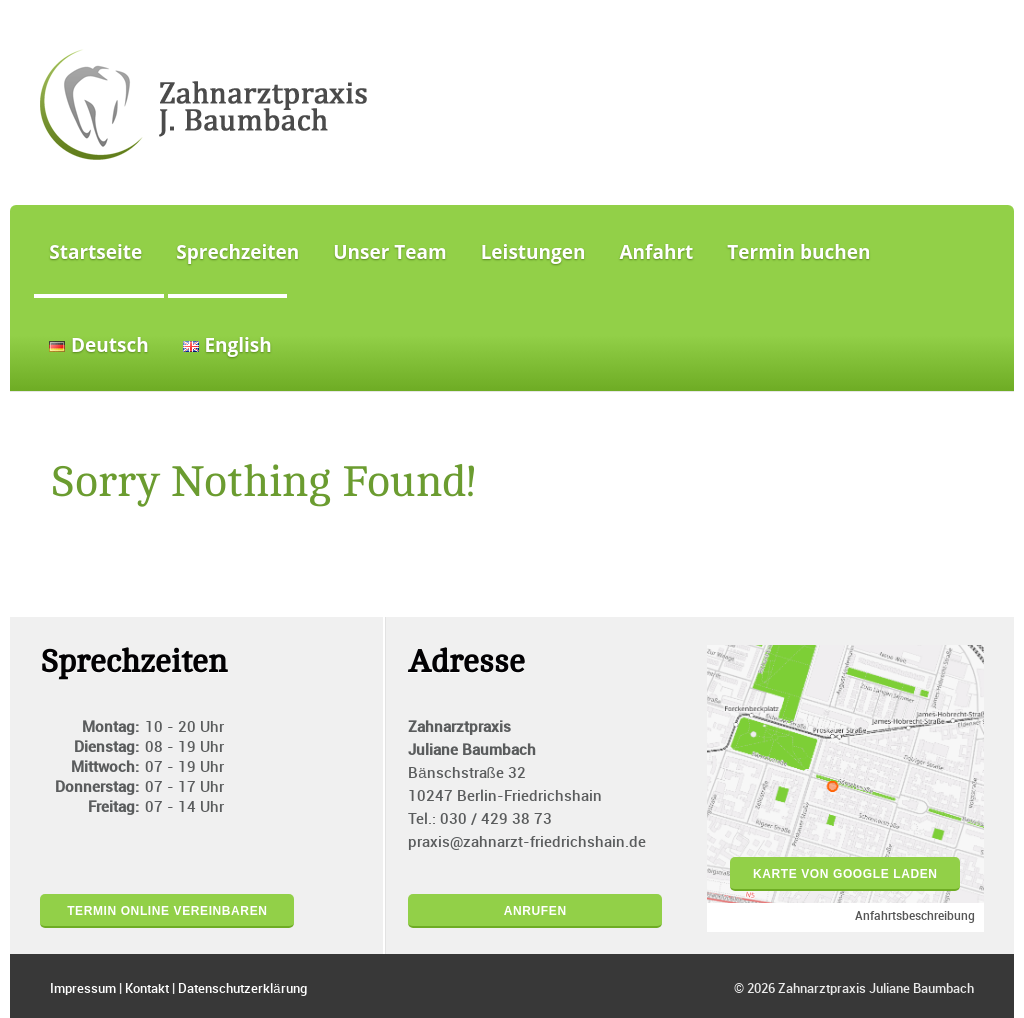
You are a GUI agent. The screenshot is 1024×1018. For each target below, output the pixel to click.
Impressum (83, 989)
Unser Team (389, 252)
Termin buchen (798, 252)
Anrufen (535, 911)
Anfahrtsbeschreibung (915, 916)
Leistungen (533, 252)
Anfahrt (657, 252)
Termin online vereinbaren (167, 911)
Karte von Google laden (845, 874)
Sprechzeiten (237, 252)
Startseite (95, 252)
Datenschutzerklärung (242, 989)
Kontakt (147, 989)
